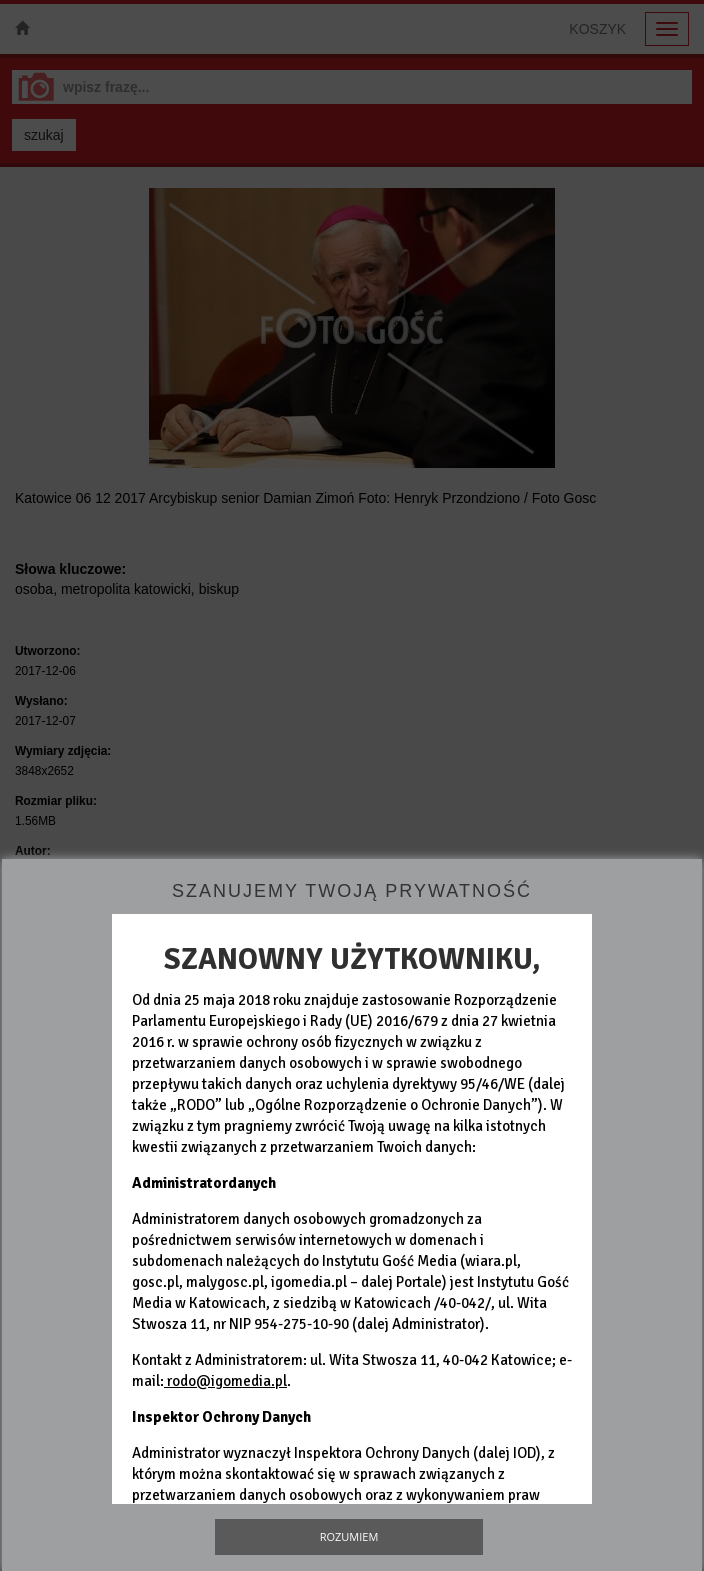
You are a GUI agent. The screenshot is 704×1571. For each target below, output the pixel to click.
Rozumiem (349, 1536)
